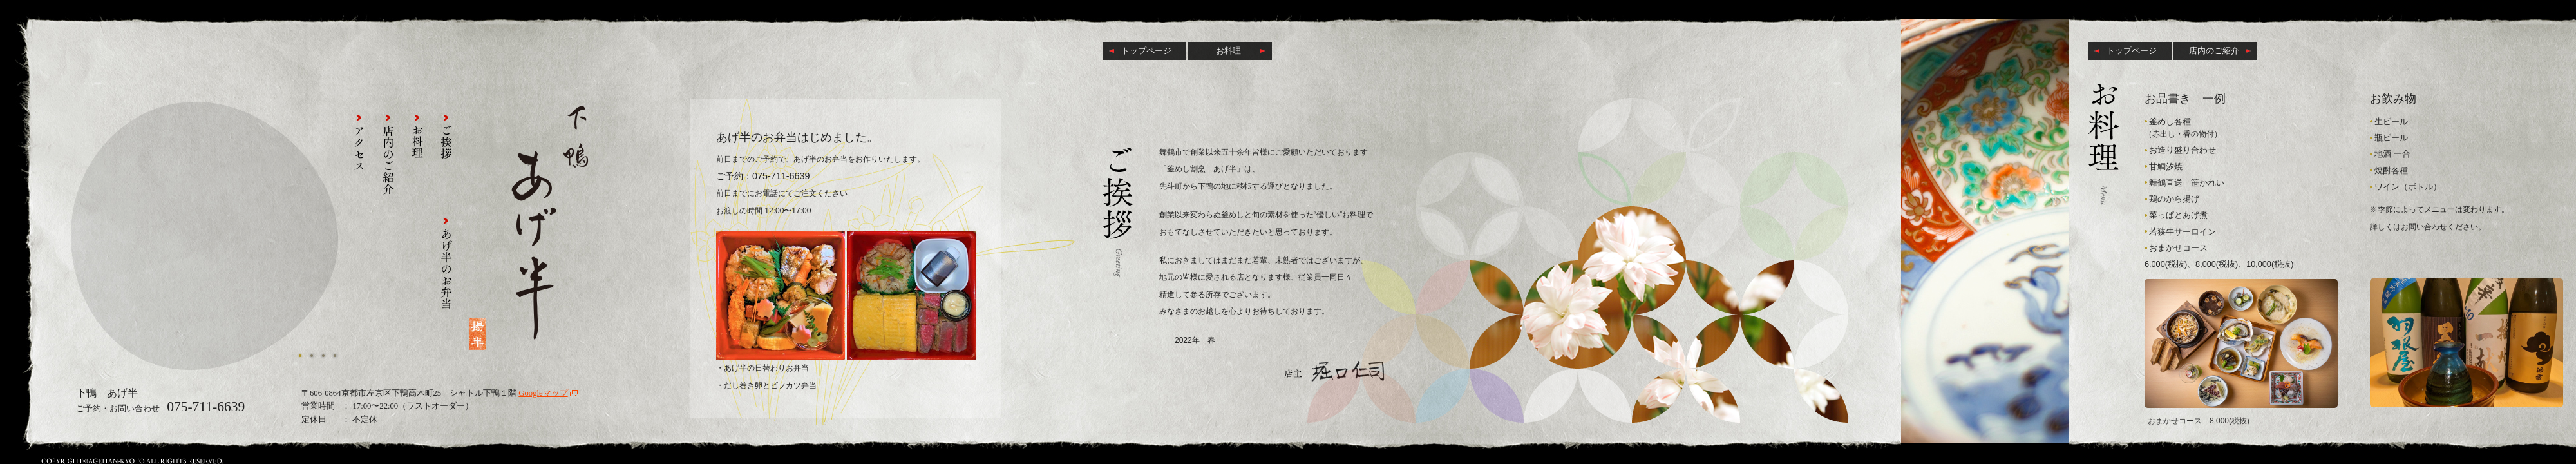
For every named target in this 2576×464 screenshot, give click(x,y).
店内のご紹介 (2214, 50)
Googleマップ (542, 393)
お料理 (1228, 50)
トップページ (1146, 50)
